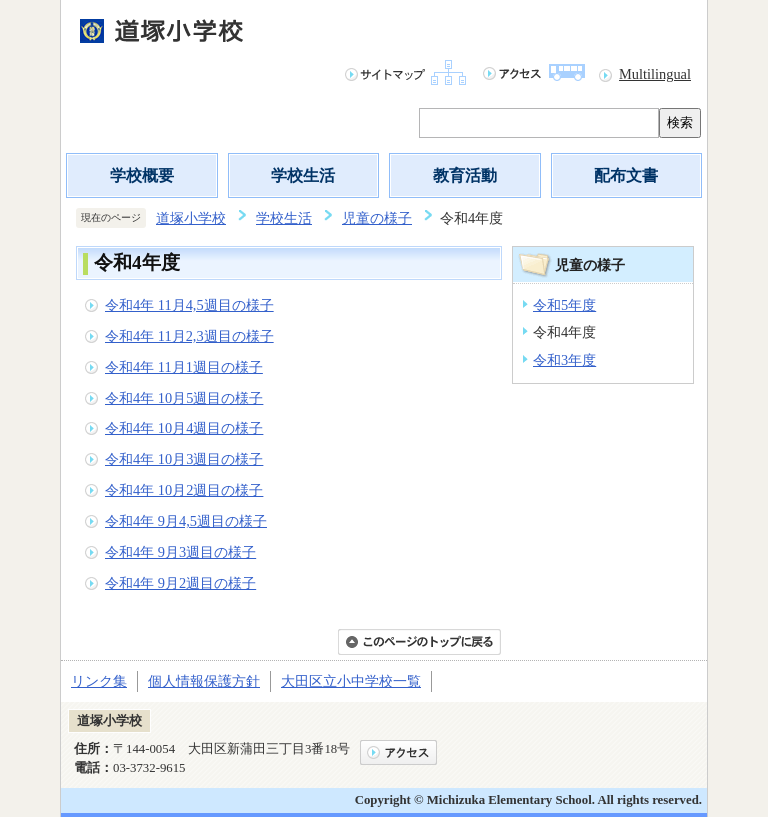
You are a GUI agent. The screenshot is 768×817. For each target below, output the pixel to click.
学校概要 (142, 175)
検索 (680, 122)
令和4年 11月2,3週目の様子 (189, 336)
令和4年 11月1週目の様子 (184, 367)
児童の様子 (377, 218)
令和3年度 (564, 360)
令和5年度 (564, 305)
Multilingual (655, 74)
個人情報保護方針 (204, 681)
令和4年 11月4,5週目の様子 (189, 305)
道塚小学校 (191, 218)
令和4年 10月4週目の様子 (184, 428)
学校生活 (303, 175)
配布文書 (626, 175)
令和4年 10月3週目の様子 (184, 459)
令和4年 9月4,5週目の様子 (186, 521)
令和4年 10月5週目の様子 (184, 398)
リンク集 (99, 681)
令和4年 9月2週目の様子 (180, 583)
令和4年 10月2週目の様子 (184, 490)
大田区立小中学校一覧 (351, 681)
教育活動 (465, 175)
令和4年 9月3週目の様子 (180, 552)
